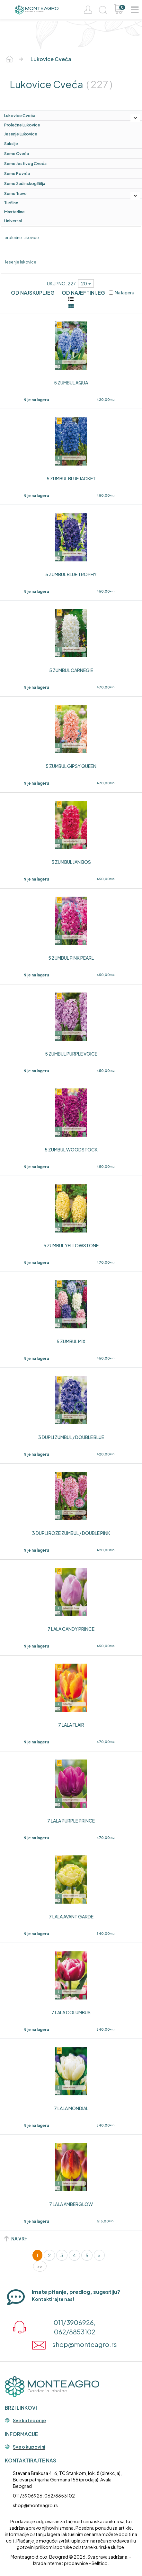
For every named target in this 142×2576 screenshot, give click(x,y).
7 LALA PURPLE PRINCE (71, 1821)
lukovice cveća (19, 115)
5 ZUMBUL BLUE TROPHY (71, 574)
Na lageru (121, 292)
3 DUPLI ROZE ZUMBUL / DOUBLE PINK (71, 1533)
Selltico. (100, 2563)
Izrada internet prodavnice (60, 2563)
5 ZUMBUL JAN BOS (71, 862)
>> (39, 2266)
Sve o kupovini (29, 2447)
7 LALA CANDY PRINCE (71, 1629)
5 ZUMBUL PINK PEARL (71, 958)
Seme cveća (16, 153)
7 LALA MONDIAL (71, 2108)
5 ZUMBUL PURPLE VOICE (71, 1054)
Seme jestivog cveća (25, 163)
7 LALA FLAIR (71, 1725)
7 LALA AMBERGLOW (71, 2204)
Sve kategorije (29, 2420)
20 (86, 283)
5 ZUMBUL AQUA (71, 382)
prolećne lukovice (22, 124)
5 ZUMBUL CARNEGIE (71, 670)
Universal (13, 220)
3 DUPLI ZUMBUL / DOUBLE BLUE (71, 1437)
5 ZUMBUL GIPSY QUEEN (71, 766)
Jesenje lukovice (20, 133)
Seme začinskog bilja (24, 183)
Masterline (14, 211)
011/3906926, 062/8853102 (44, 2495)
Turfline (11, 202)
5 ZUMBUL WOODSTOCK (71, 1149)
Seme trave (15, 193)
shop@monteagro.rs (35, 2505)
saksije (11, 143)
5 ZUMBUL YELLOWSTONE (71, 1245)
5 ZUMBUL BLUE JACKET (71, 478)
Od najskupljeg (33, 292)
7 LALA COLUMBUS (71, 2012)
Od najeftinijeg (83, 292)
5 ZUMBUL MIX (71, 1341)
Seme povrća (17, 173)
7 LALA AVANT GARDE (71, 1916)
